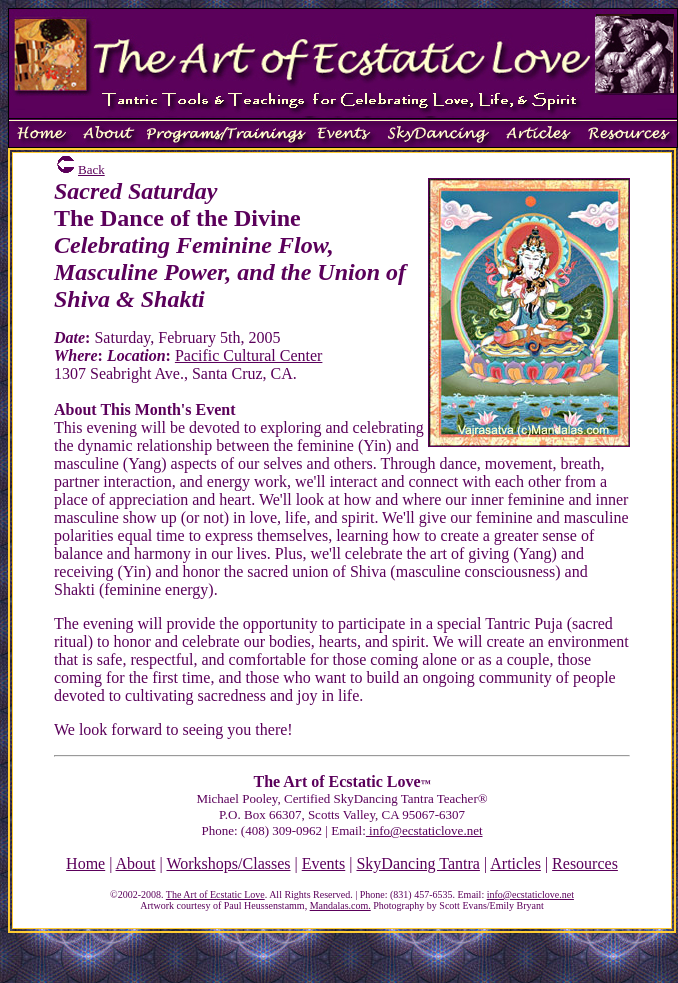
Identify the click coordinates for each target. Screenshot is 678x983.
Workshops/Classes (228, 863)
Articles (515, 863)
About (136, 863)
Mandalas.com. (340, 905)
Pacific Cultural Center (249, 355)
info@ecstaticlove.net (424, 830)
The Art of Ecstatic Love (215, 894)
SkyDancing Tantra (417, 863)
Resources (585, 863)
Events (324, 863)
